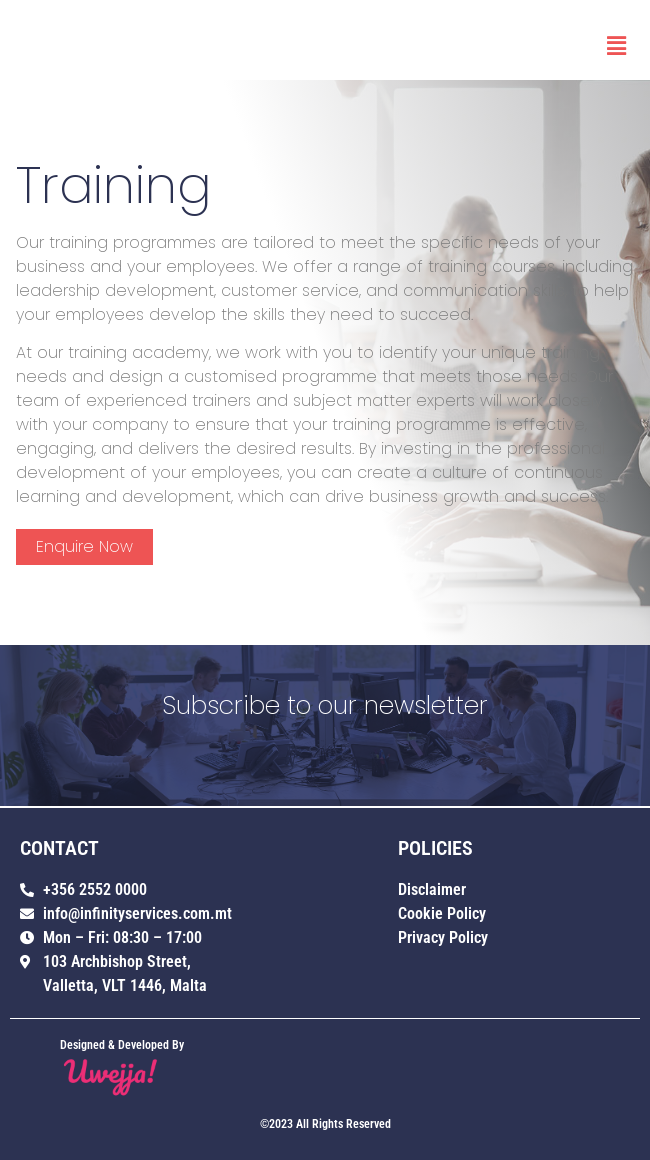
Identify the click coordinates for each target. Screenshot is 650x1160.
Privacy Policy (443, 937)
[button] (617, 46)
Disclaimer (432, 889)
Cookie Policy (442, 913)
